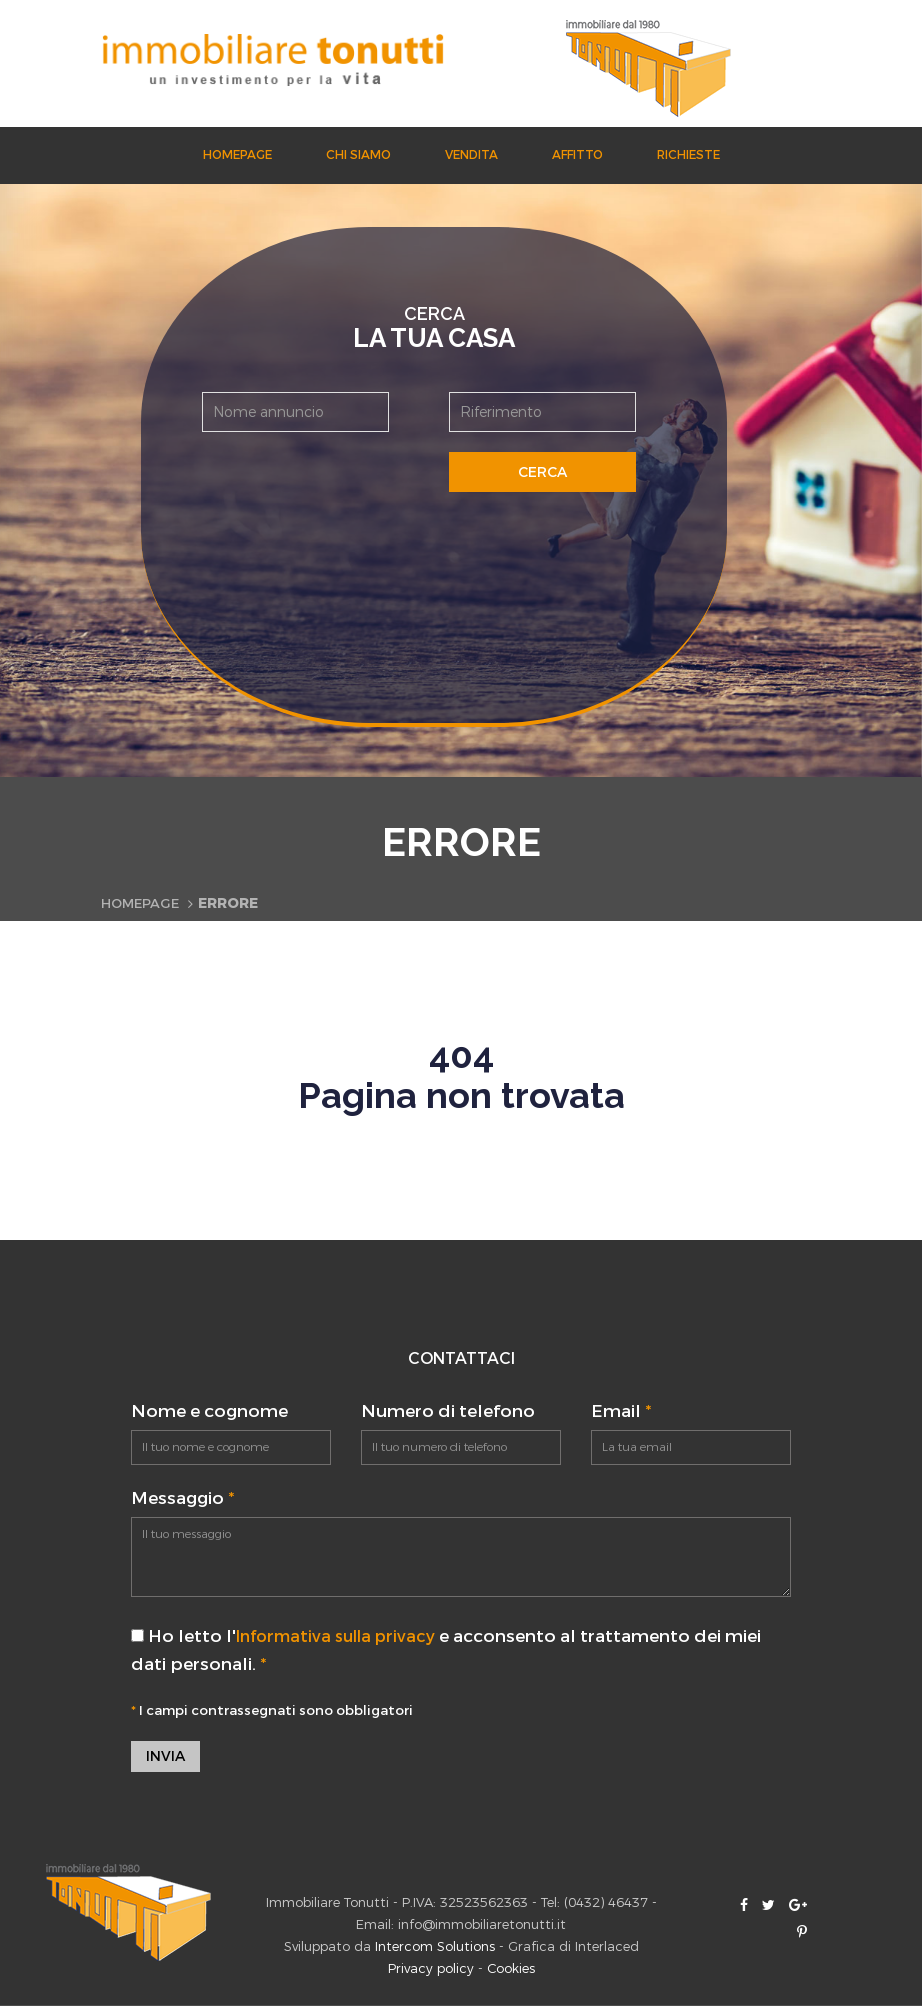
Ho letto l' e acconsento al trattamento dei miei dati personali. (453, 1650)
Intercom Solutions (435, 1947)
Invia (165, 1756)
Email (621, 1411)
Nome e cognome (209, 1411)
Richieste (688, 155)
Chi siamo (358, 155)
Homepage (237, 155)
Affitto (577, 155)
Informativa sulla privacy (343, 1636)
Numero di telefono (448, 1411)
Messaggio (182, 1498)
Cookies (511, 1969)
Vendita (471, 155)
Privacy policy (431, 1969)
